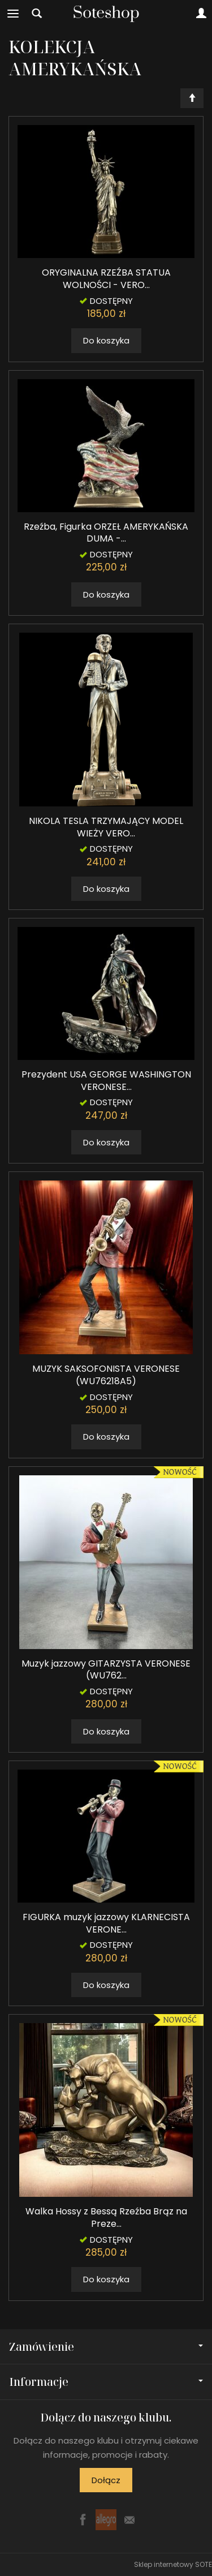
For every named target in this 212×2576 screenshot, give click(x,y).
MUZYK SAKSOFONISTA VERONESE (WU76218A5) (106, 1375)
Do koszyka (106, 340)
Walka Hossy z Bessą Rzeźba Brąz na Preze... (106, 2217)
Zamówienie (106, 2346)
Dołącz (106, 2480)
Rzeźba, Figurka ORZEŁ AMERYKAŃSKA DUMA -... (106, 533)
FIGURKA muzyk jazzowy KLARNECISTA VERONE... (106, 1923)
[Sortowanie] (192, 98)
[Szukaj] (36, 13)
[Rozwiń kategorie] (13, 13)
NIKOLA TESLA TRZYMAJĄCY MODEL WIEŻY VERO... (106, 827)
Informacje (106, 2381)
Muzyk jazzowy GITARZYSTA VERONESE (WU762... (106, 1669)
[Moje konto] (201, 13)
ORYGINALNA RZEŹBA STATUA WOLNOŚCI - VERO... (106, 278)
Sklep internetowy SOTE (173, 2564)
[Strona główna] (106, 13)
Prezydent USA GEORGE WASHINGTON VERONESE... (106, 1080)
